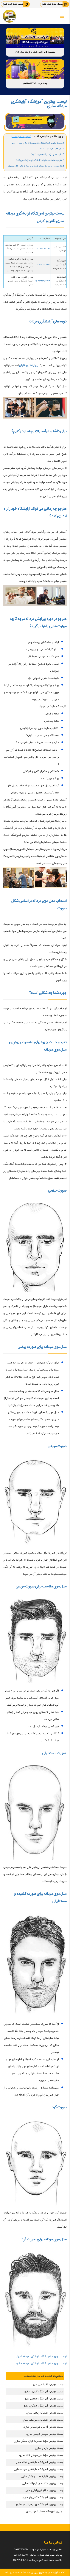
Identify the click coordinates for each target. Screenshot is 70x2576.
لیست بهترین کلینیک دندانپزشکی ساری (42, 2476)
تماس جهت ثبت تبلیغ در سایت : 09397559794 (38, 2550)
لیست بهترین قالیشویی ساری (47, 2384)
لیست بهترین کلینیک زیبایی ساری (44, 2413)
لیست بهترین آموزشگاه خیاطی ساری (43, 2399)
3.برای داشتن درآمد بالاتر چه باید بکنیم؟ (47, 154)
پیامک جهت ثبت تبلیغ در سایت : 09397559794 (38, 2555)
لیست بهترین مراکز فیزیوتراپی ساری (44, 2490)
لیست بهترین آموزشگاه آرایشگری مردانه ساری (38, 2469)
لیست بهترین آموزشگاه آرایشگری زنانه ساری (39, 2462)
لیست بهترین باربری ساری (49, 2448)
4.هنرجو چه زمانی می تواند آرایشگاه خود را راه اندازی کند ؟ (40, 160)
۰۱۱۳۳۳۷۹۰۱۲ (43, 265)
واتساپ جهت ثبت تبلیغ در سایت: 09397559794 (37, 2560)
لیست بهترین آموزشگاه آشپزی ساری (43, 2391)
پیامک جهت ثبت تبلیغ (52, 4)
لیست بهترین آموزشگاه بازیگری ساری (43, 2406)
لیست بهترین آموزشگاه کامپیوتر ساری (42, 2497)
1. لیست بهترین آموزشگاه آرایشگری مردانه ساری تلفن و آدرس (37, 143)
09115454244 (43, 249)
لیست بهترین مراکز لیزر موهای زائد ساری (41, 2455)
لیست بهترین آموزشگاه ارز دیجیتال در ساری (39, 2504)
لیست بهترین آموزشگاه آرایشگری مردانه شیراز (41, 2356)
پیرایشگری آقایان (28, 365)
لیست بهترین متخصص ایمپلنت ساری (42, 2483)
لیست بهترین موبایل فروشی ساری (44, 2434)
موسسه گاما (49, 52)
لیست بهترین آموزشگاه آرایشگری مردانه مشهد (41, 2363)
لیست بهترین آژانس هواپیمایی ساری (43, 2427)
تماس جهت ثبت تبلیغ (13, 4)
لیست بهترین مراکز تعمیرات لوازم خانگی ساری (38, 2441)
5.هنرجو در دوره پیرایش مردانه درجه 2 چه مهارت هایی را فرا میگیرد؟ (36, 166)
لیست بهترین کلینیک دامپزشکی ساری (42, 2420)
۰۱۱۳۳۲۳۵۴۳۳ (42, 281)
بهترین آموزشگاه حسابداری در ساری (44, 2511)
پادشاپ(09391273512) (35, 84)
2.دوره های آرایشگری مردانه (52, 148)
